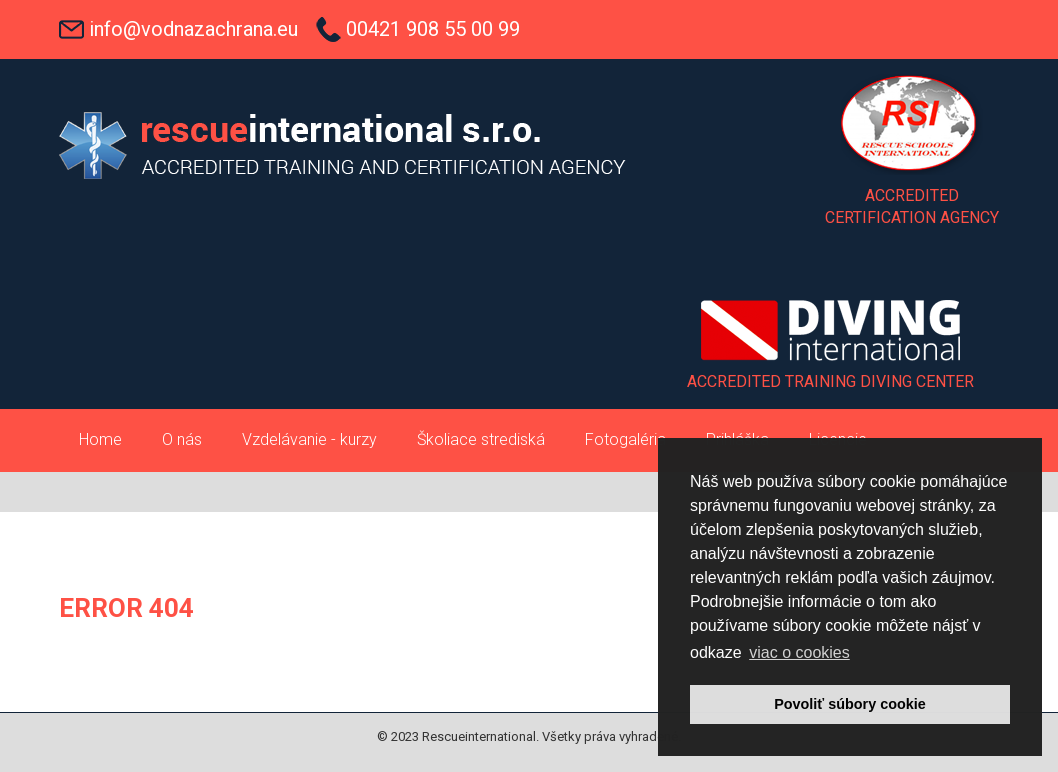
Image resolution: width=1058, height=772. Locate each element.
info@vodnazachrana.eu (193, 29)
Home (100, 439)
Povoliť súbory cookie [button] (850, 704)
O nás (182, 439)
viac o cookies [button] (799, 652)
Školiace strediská (481, 439)
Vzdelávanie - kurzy (309, 439)
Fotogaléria (625, 439)
